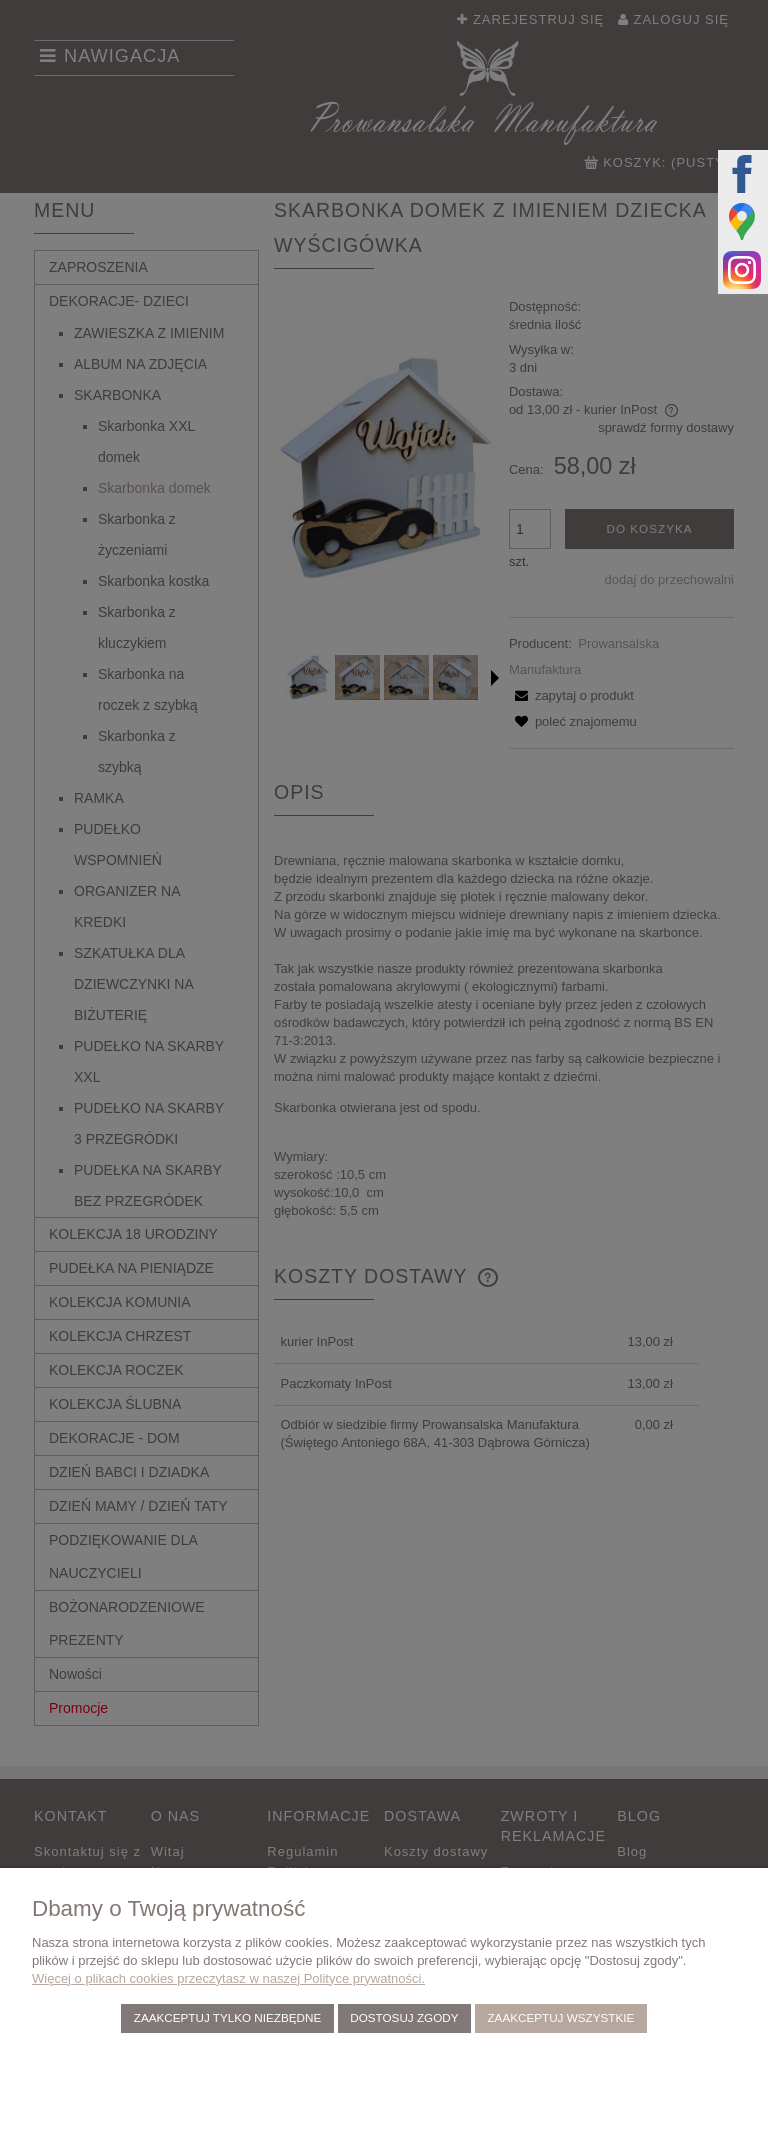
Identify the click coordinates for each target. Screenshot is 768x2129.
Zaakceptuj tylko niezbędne (227, 2017)
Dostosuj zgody (404, 2017)
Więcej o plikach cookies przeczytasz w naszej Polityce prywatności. (228, 1978)
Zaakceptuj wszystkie (560, 2017)
